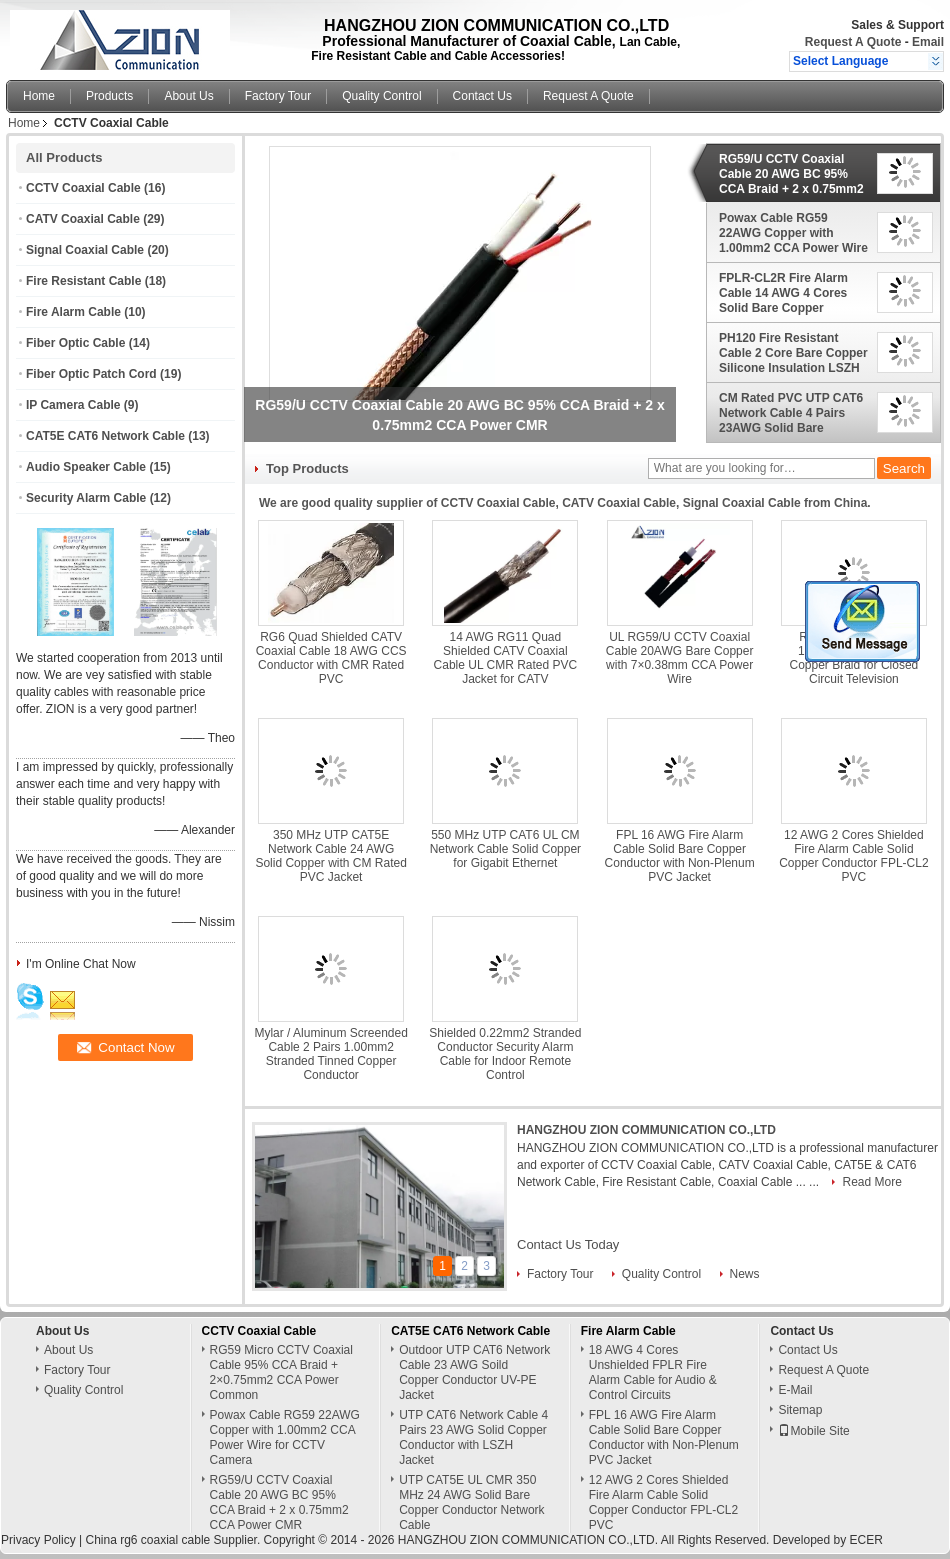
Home (39, 96)
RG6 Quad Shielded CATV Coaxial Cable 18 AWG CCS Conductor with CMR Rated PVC (331, 658)
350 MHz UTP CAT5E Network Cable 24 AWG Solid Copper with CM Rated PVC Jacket (330, 856)
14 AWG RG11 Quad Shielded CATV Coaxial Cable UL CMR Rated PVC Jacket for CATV (506, 658)
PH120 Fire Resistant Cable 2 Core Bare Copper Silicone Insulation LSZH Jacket (793, 353)
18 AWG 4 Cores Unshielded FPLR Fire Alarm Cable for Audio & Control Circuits (653, 1372)
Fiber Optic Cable (75, 343)
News (745, 1274)
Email (928, 42)
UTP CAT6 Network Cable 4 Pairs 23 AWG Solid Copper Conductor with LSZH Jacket (473, 1437)
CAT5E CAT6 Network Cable (105, 436)
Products (109, 96)
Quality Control (381, 96)
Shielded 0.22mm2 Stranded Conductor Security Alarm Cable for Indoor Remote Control (505, 1054)
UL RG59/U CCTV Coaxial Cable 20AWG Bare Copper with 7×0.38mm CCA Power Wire (680, 658)
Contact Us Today (568, 1244)
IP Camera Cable (73, 405)
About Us (188, 96)
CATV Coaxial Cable (83, 219)
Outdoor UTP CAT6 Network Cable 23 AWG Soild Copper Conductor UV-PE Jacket (474, 1372)
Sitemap (800, 1410)
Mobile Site (813, 1431)
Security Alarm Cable (86, 498)
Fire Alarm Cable (73, 312)
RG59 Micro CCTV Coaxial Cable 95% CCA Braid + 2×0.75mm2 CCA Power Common (281, 1372)
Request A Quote (853, 42)
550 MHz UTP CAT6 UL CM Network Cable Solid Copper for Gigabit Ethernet (505, 849)
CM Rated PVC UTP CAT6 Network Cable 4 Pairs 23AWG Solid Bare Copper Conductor (791, 413)
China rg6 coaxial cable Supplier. (174, 1540)
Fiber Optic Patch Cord (91, 374)
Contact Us (482, 96)
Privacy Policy (38, 1540)
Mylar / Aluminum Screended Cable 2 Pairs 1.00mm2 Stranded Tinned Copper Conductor (330, 1054)
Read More (871, 1182)
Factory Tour (278, 96)
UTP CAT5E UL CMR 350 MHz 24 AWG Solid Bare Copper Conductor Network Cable (471, 1502)
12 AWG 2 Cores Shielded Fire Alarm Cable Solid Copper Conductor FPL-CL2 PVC (853, 856)
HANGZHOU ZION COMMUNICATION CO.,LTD (646, 1130)
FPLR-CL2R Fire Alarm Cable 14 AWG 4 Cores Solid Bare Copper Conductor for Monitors (786, 293)
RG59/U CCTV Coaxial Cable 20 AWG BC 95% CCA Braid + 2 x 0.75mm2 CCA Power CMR (791, 174)
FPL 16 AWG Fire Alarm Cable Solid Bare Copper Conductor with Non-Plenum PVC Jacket (680, 856)
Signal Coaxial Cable (85, 250)
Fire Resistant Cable (83, 281)
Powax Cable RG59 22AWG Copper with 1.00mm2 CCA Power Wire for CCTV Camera (793, 233)
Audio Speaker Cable (86, 467)
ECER (866, 1540)
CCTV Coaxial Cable (83, 188)
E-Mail (795, 1390)
